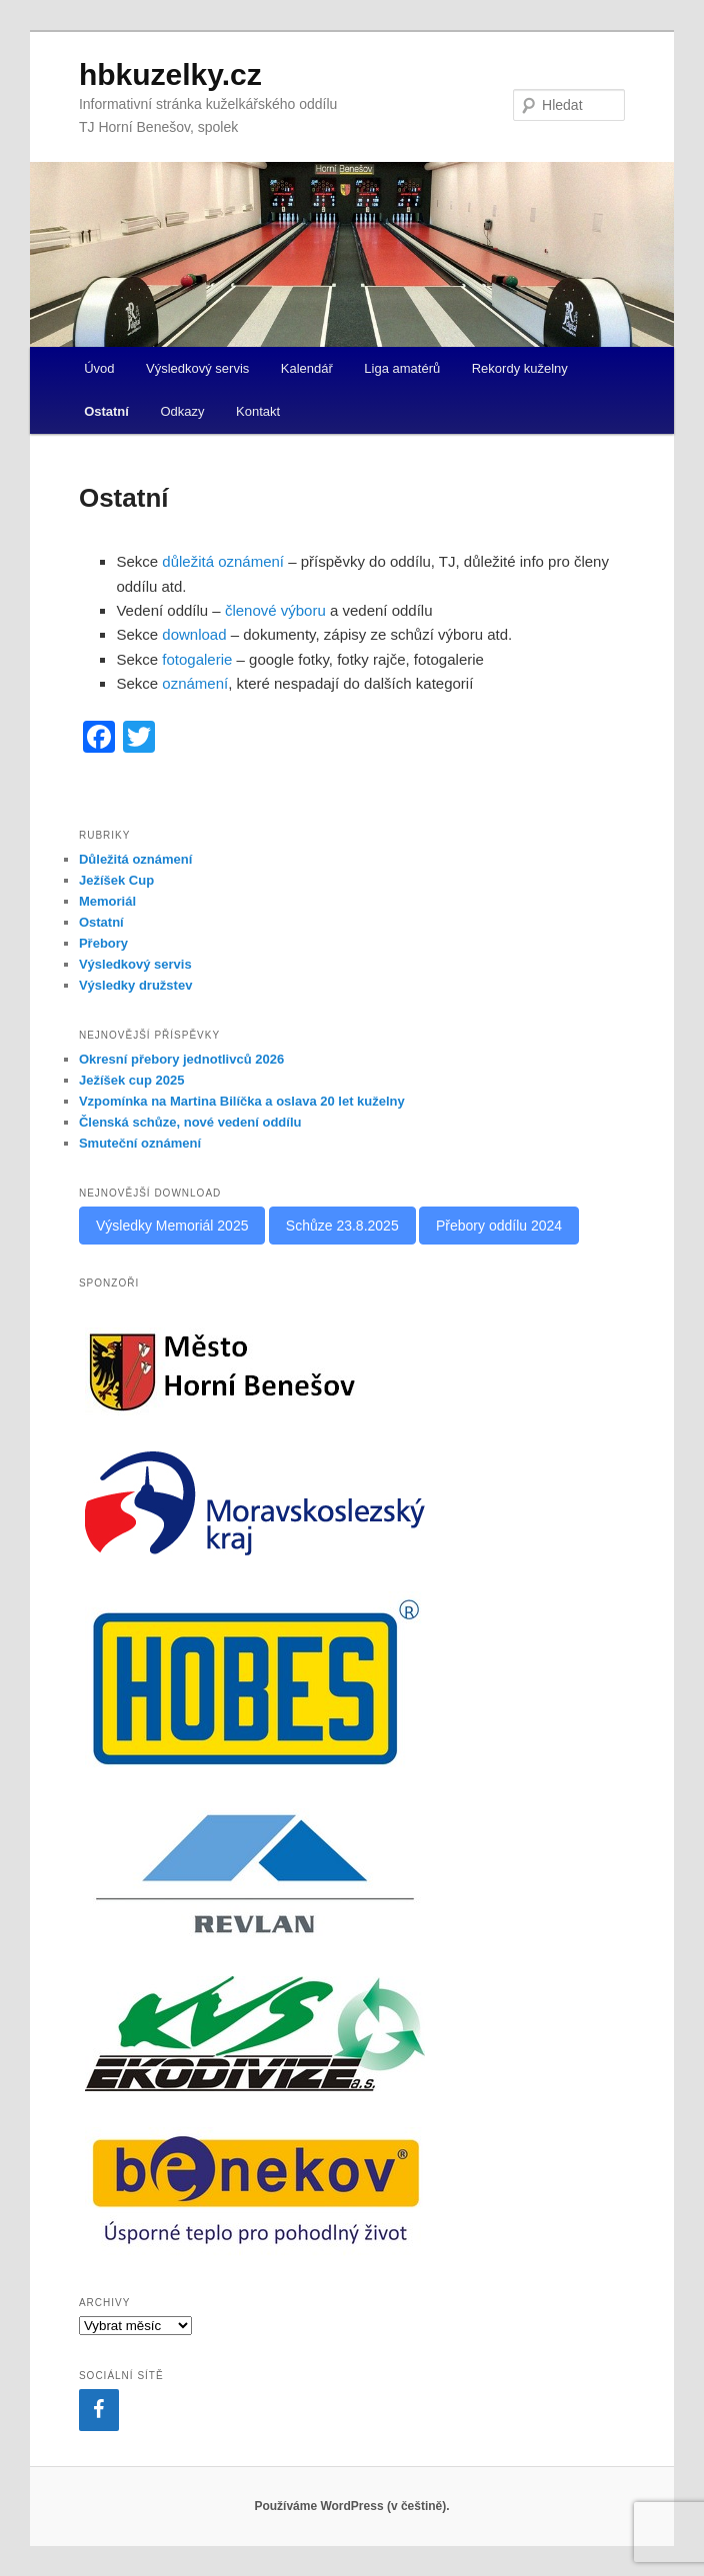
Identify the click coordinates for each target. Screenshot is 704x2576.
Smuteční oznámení (140, 1143)
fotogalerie (197, 659)
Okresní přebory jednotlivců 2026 (181, 1059)
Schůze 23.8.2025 (342, 1226)
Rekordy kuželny (520, 368)
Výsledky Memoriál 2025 (172, 1226)
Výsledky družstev (135, 985)
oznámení (195, 683)
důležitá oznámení (223, 561)
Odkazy (182, 411)
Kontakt (258, 411)
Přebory (103, 943)
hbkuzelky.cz (170, 74)
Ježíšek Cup (116, 880)
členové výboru (275, 610)
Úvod (99, 368)
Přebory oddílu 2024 (499, 1226)
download (194, 634)
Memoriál (107, 901)
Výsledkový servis (197, 368)
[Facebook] (99, 2410)
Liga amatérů (402, 368)
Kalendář (307, 368)
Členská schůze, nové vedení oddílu (190, 1122)
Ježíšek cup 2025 (132, 1080)
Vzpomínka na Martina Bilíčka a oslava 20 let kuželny (242, 1101)
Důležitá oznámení (135, 859)
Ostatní (106, 411)
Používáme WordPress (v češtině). (351, 2506)
